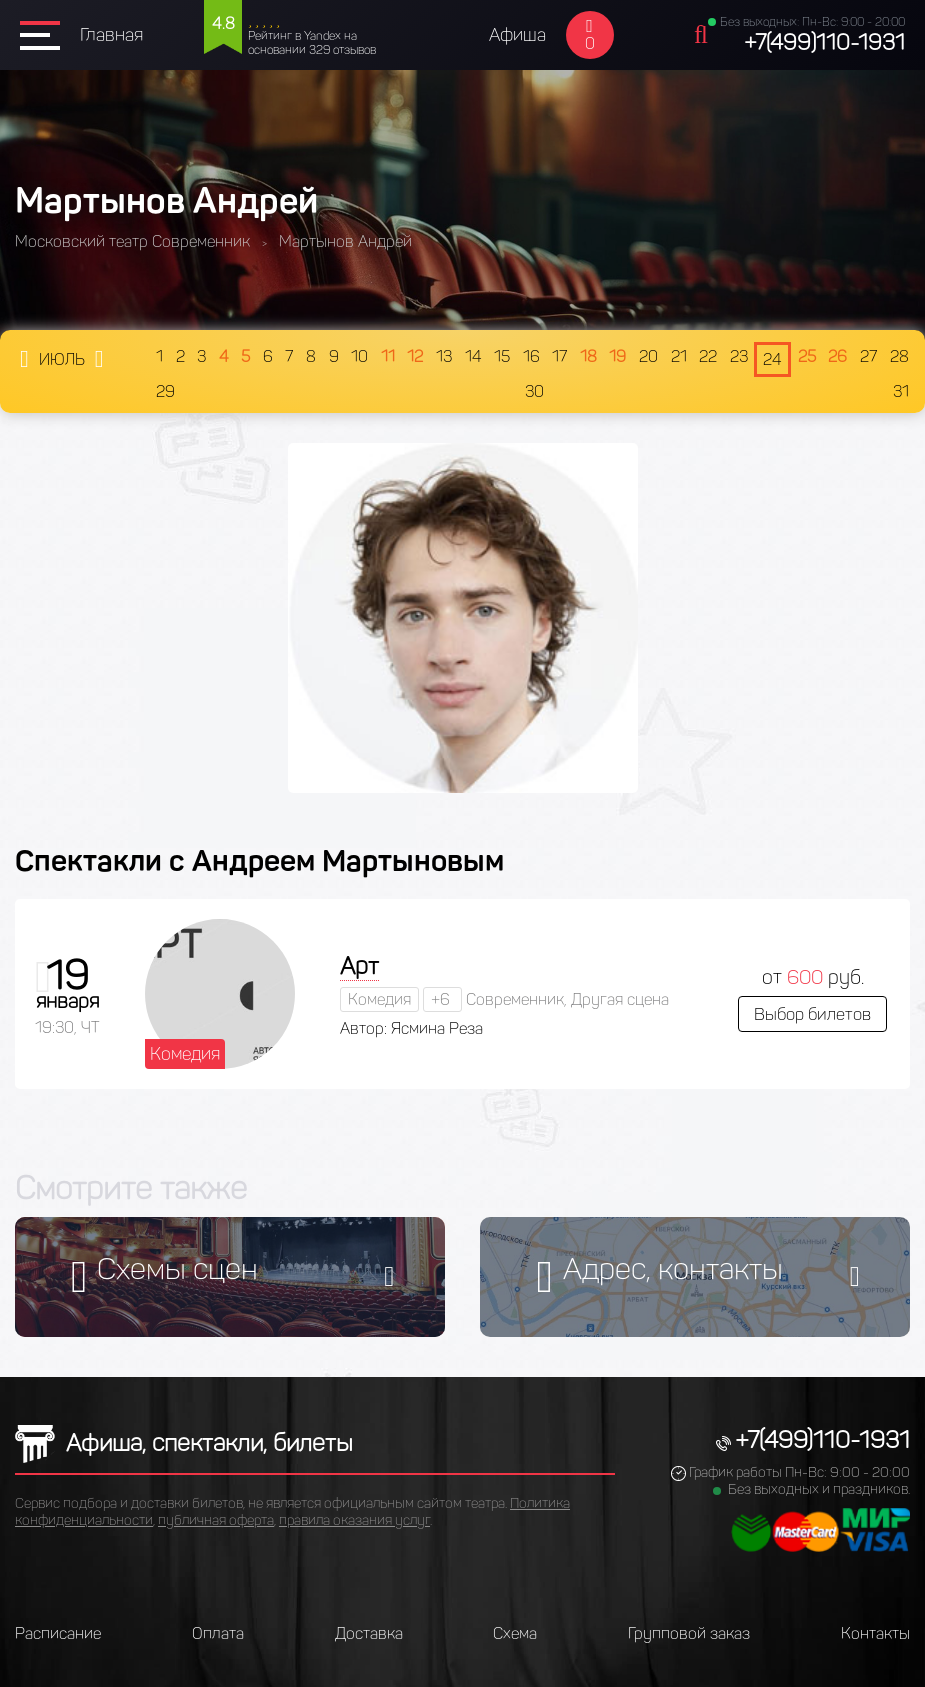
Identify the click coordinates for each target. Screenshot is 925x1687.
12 (415, 356)
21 (679, 356)
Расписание (58, 1633)
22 (708, 356)
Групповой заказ (689, 1633)
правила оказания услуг (354, 1520)
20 (648, 356)
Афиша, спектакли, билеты (184, 1442)
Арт (359, 965)
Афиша (517, 35)
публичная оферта (216, 1520)
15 (502, 356)
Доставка (369, 1633)
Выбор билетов (812, 1014)
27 (868, 356)
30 (534, 391)
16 (531, 356)
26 (837, 356)
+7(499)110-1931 (824, 42)
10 (359, 356)
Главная (111, 35)
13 (444, 356)
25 (807, 356)
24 (772, 359)
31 (901, 391)
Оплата (218, 1633)
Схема (515, 1633)
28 (899, 356)
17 (559, 356)
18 (588, 356)
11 (388, 356)
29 (165, 391)
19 (617, 356)
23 (739, 356)
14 (473, 356)
